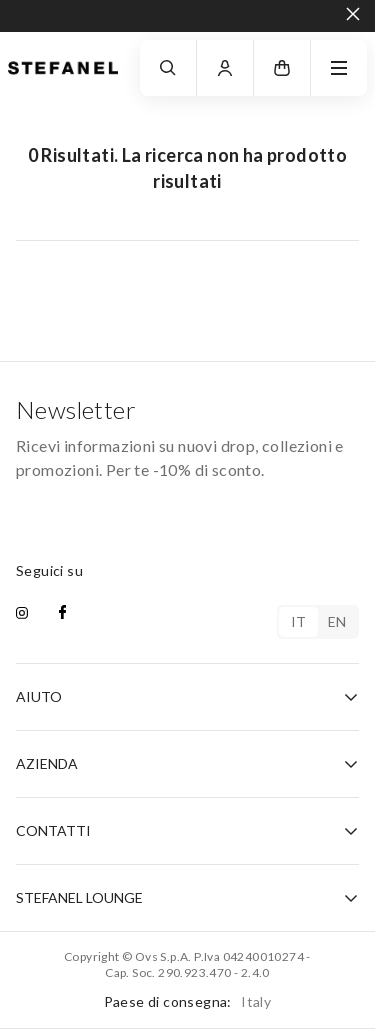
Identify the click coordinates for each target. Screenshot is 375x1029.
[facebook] (62, 614)
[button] (282, 68)
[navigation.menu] (339, 68)
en (337, 621)
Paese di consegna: (188, 1001)
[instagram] (22, 614)
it (299, 621)
